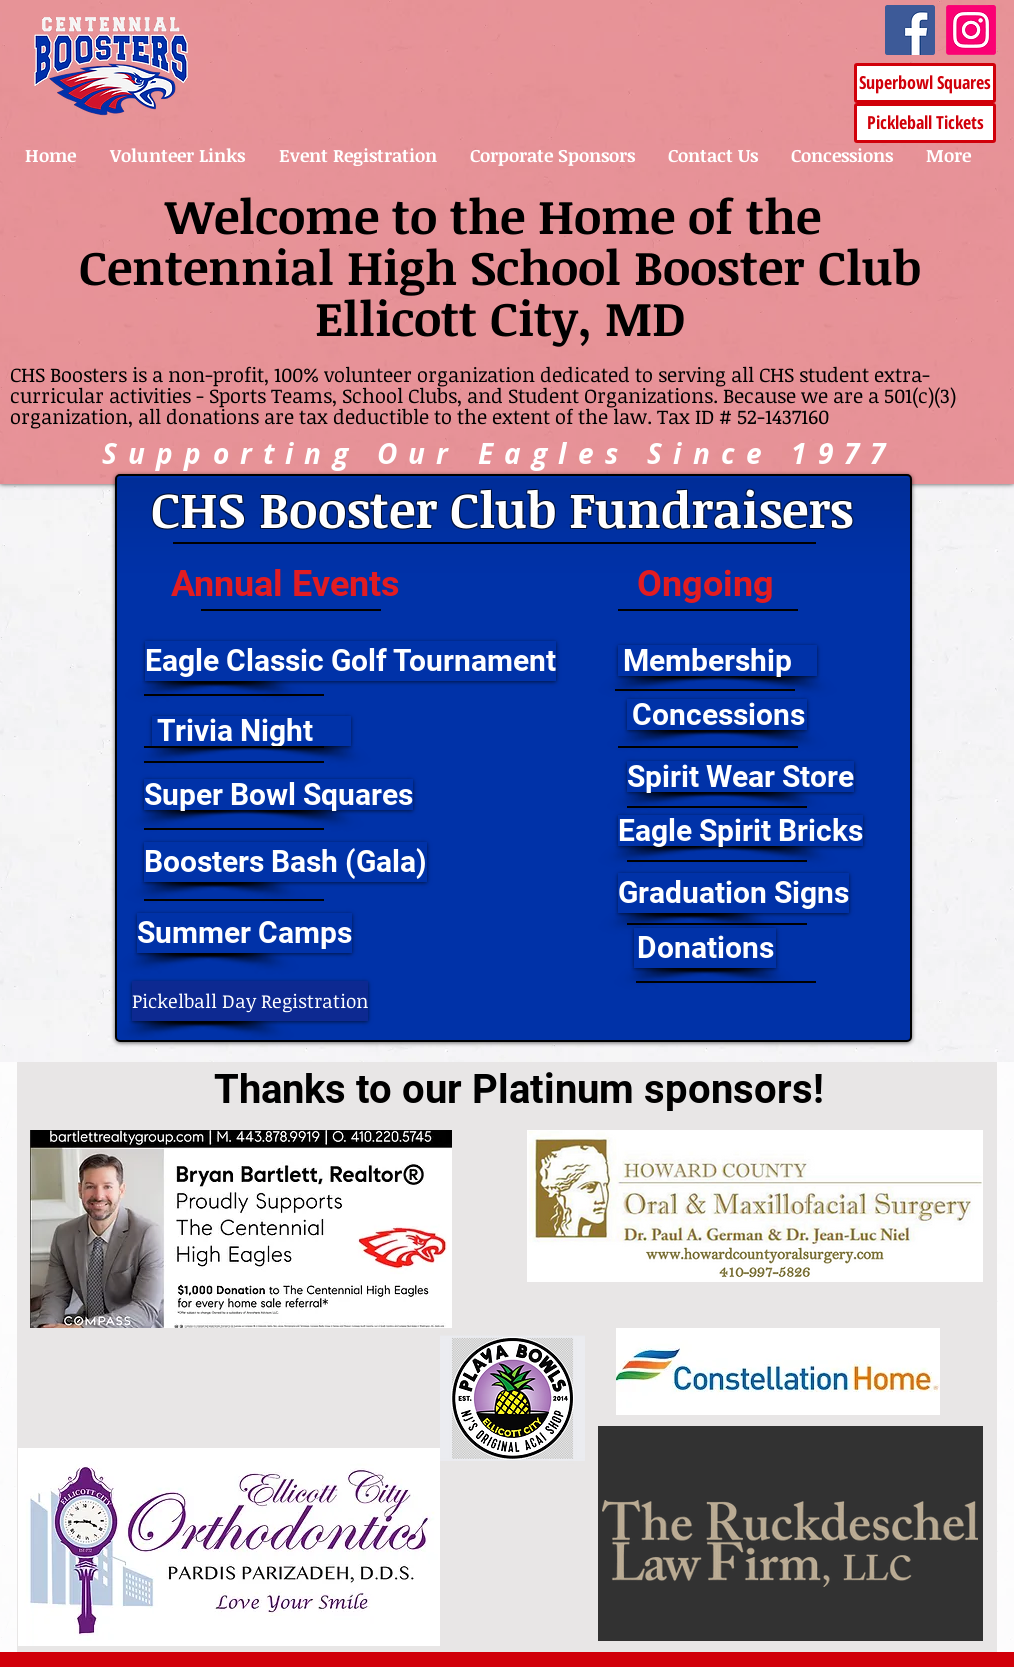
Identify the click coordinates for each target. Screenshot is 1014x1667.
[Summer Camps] (244, 933)
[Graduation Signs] (733, 893)
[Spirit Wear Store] (740, 776)
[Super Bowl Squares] (278, 794)
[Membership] (717, 660)
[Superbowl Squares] (925, 83)
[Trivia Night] (251, 731)
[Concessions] (717, 714)
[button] (216, 661)
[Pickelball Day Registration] (250, 1001)
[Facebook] (910, 30)
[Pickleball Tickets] (925, 123)
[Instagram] (971, 30)
